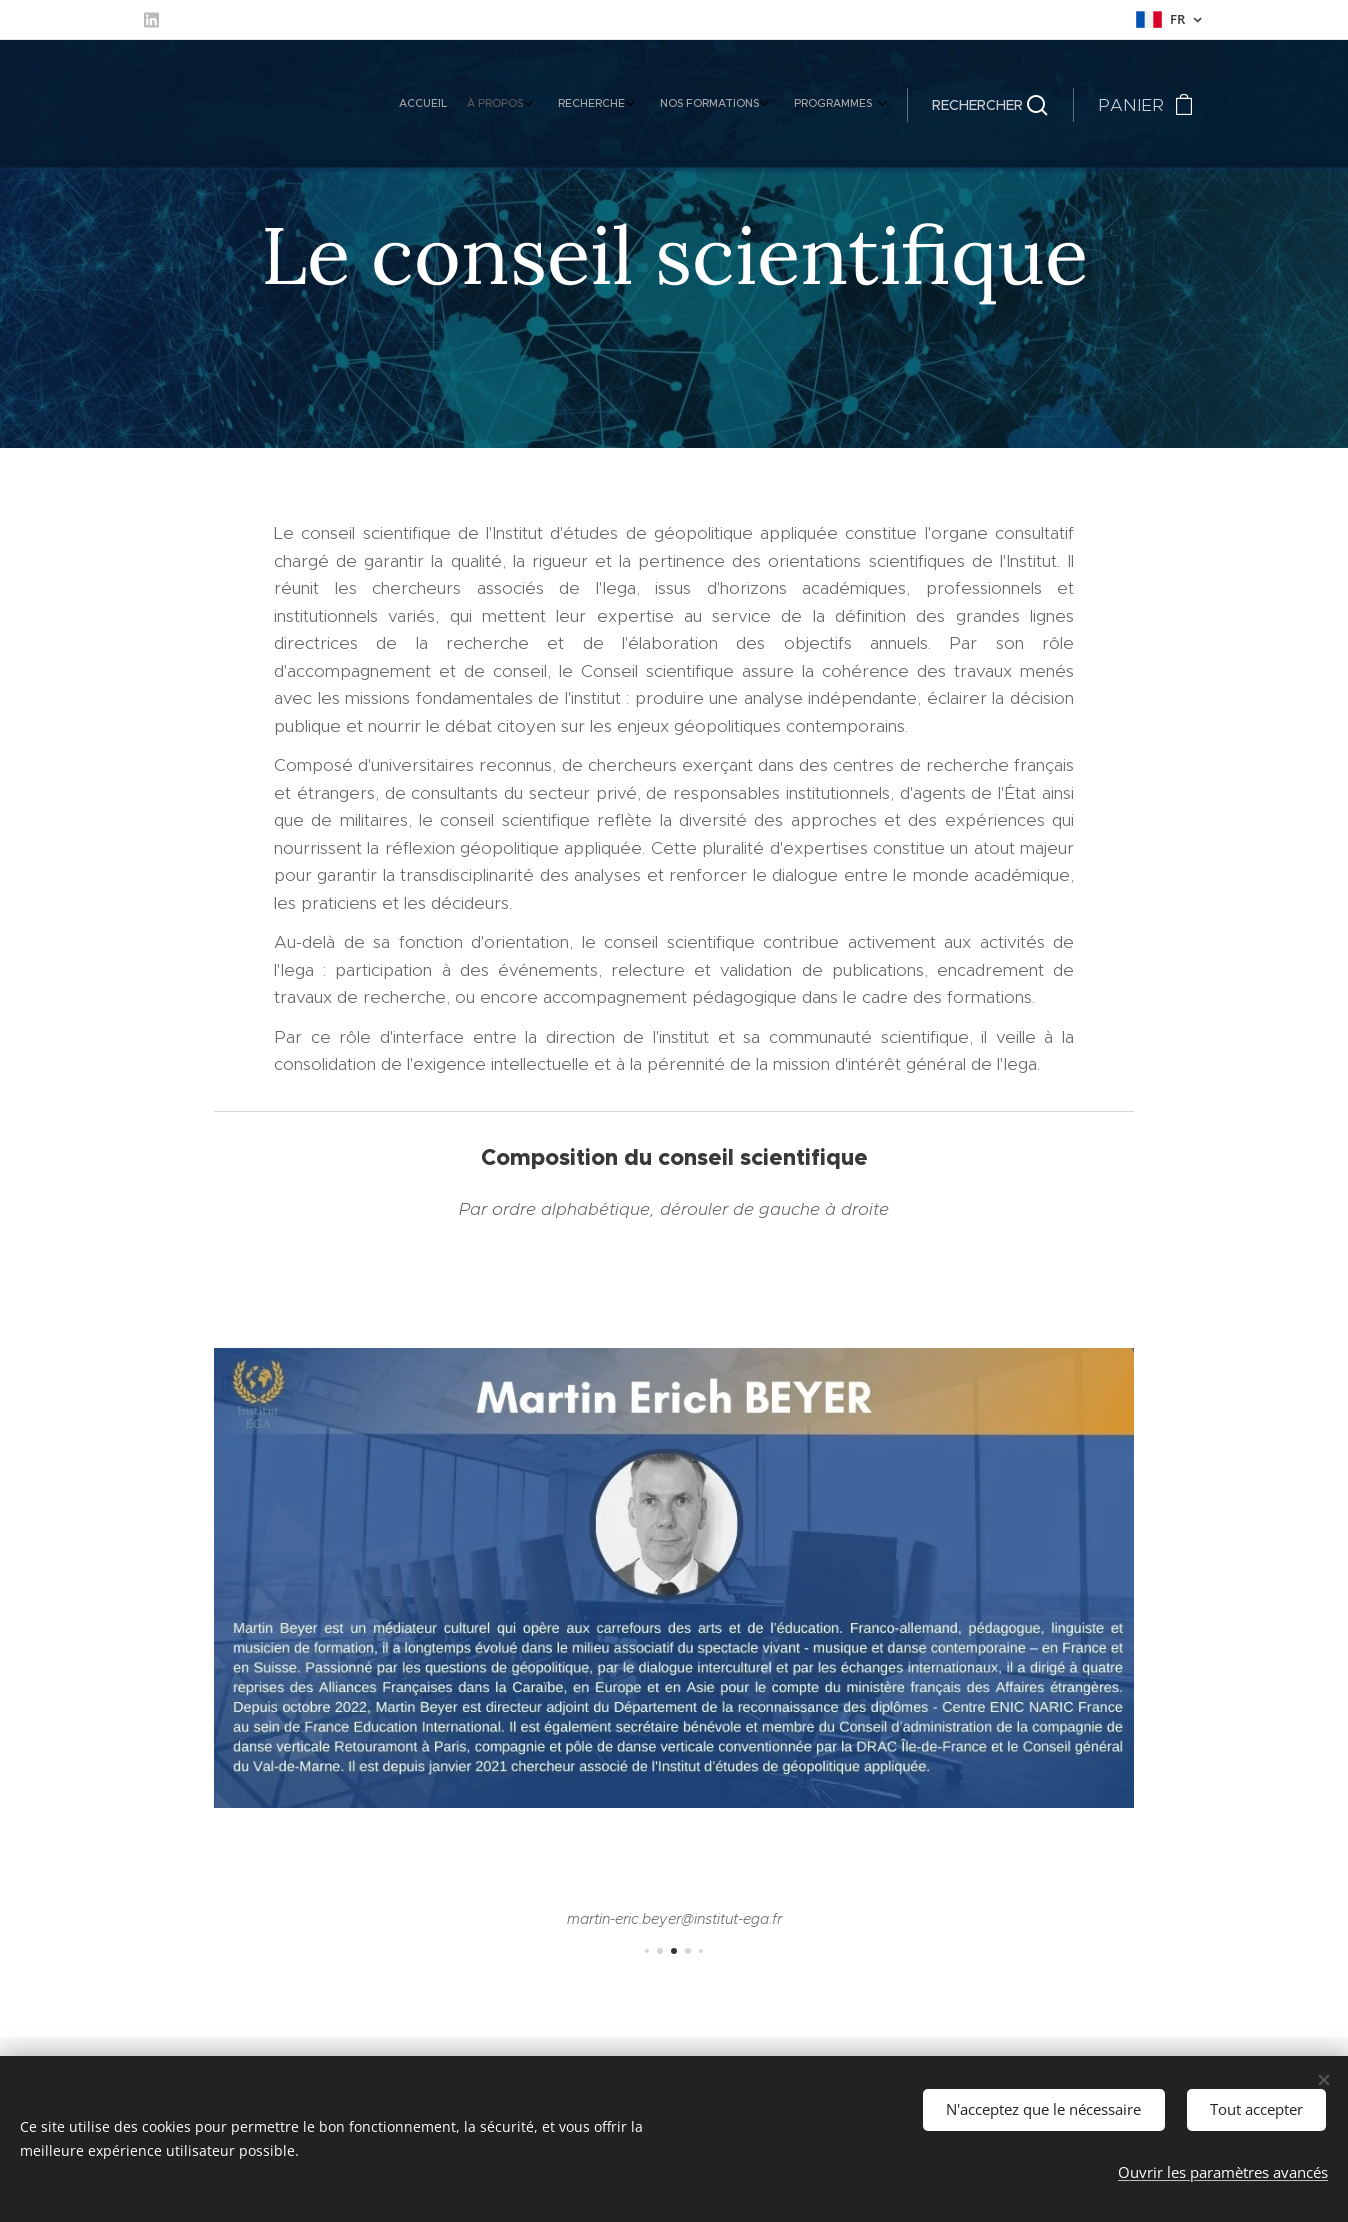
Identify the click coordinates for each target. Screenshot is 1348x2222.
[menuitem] (749, 105)
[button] (990, 105)
